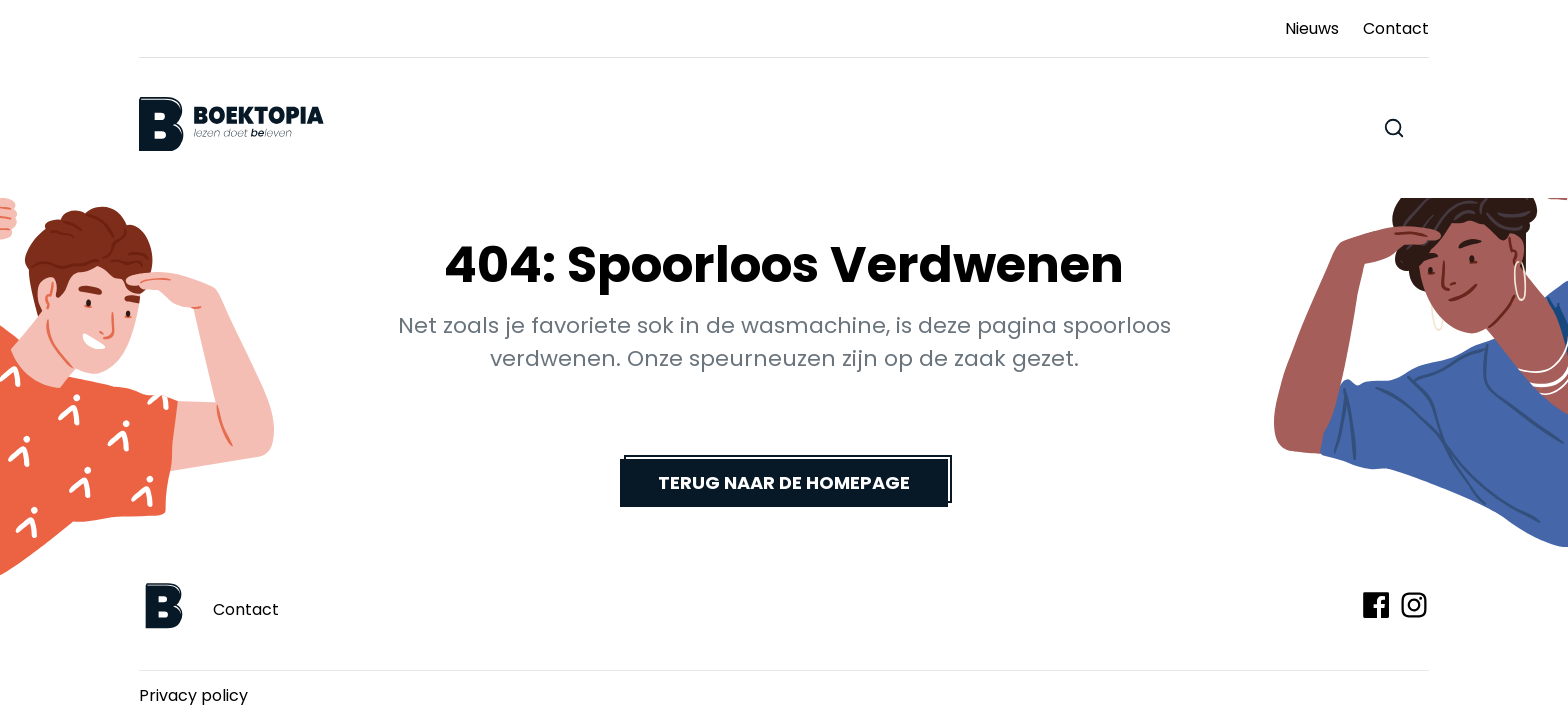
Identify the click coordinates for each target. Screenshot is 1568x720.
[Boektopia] (231, 124)
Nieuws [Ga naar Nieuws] (1312, 28)
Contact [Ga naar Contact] (1396, 28)
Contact (246, 609)
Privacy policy (193, 695)
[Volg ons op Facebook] (1376, 605)
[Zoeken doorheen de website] (1394, 128)
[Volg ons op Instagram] (1414, 605)
